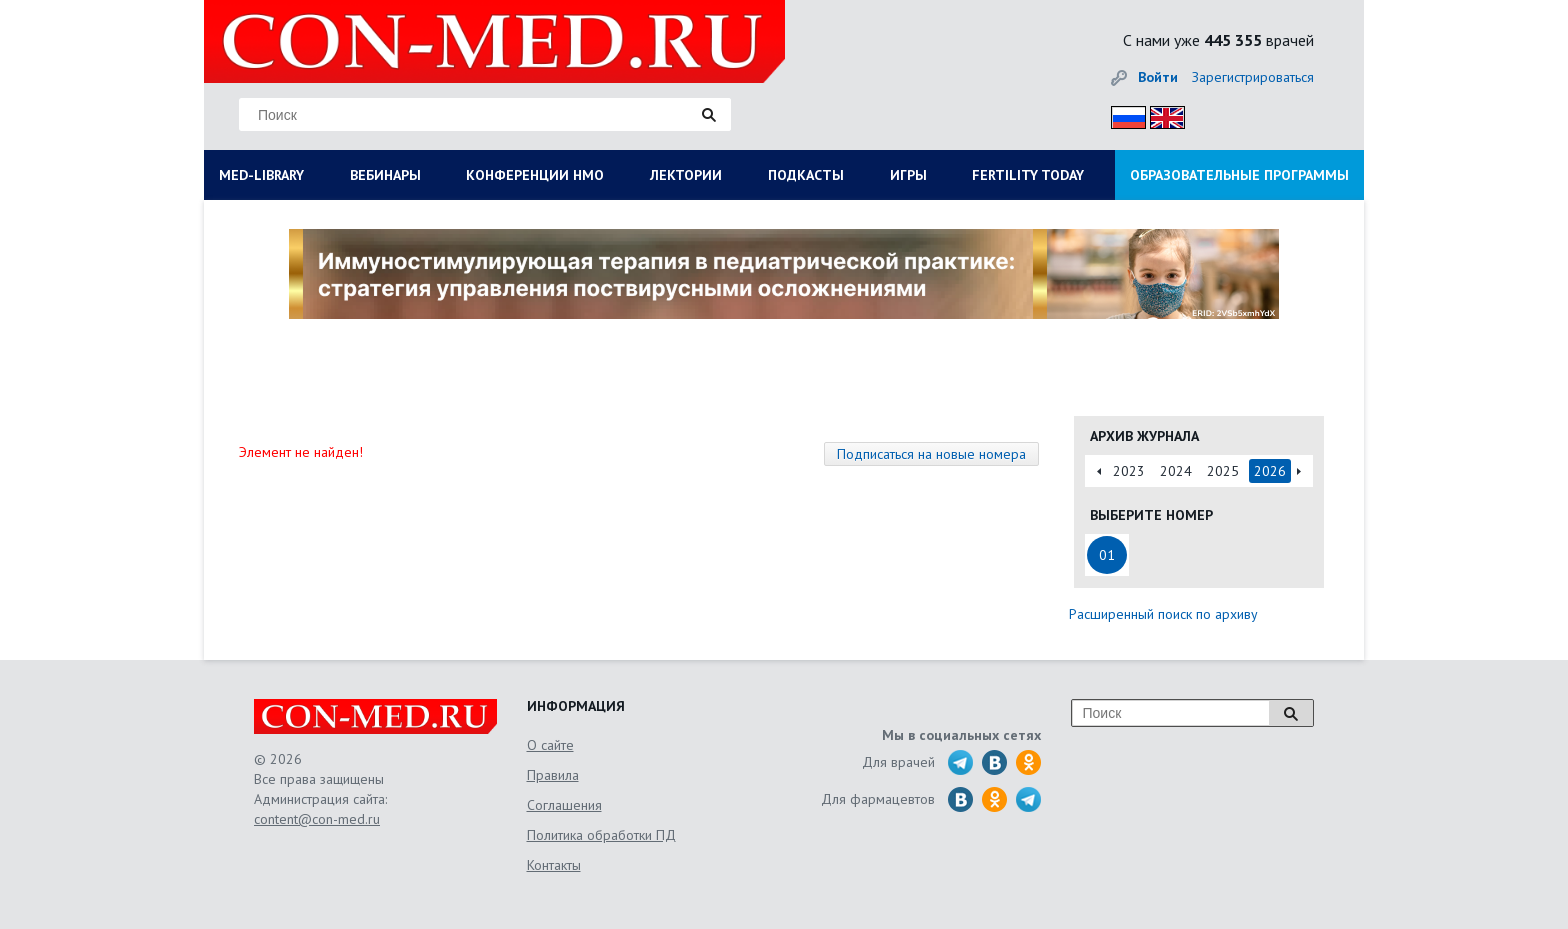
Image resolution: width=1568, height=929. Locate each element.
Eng (1162, 114)
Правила (553, 775)
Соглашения (564, 805)
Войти (1158, 77)
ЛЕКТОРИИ (686, 175)
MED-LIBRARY (261, 175)
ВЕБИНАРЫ (385, 175)
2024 (1176, 471)
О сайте (550, 745)
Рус (1122, 114)
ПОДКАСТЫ (806, 175)
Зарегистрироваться (1253, 77)
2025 (1223, 471)
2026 (1270, 471)
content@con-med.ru (317, 819)
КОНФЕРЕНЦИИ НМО (535, 175)
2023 (1129, 471)
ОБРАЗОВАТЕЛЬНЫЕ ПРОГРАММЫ (1239, 175)
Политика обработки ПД (601, 835)
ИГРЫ (908, 175)
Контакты (554, 865)
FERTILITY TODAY (1028, 175)
